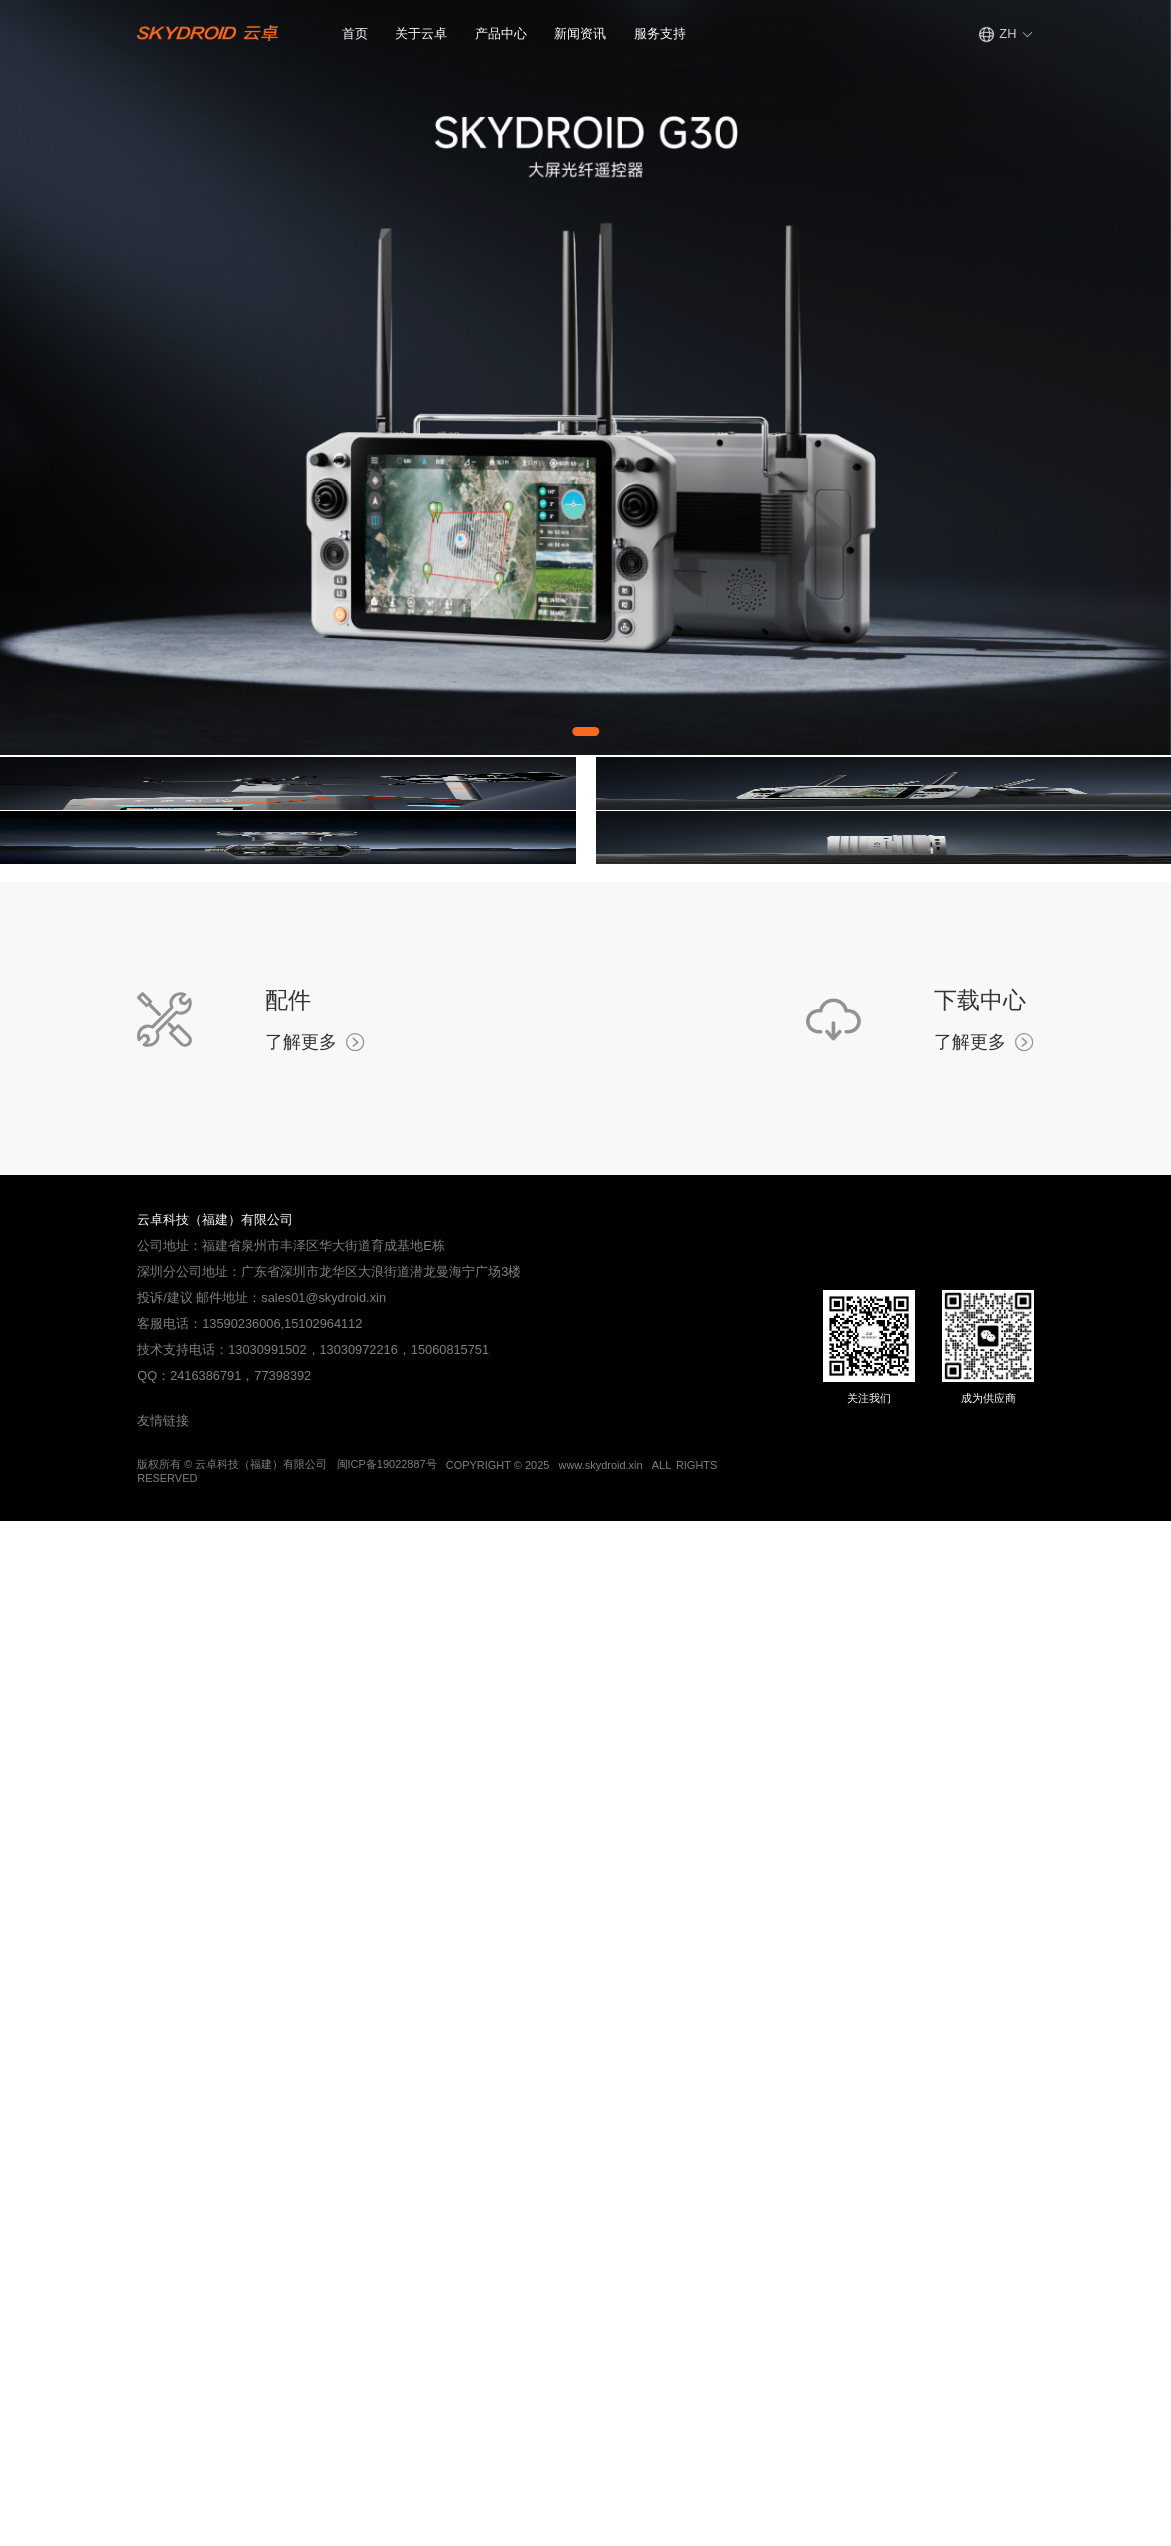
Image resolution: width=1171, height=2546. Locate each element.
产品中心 (501, 33)
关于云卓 (421, 33)
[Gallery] (585, 377)
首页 (355, 33)
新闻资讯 (580, 33)
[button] (421, 34)
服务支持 (660, 33)
